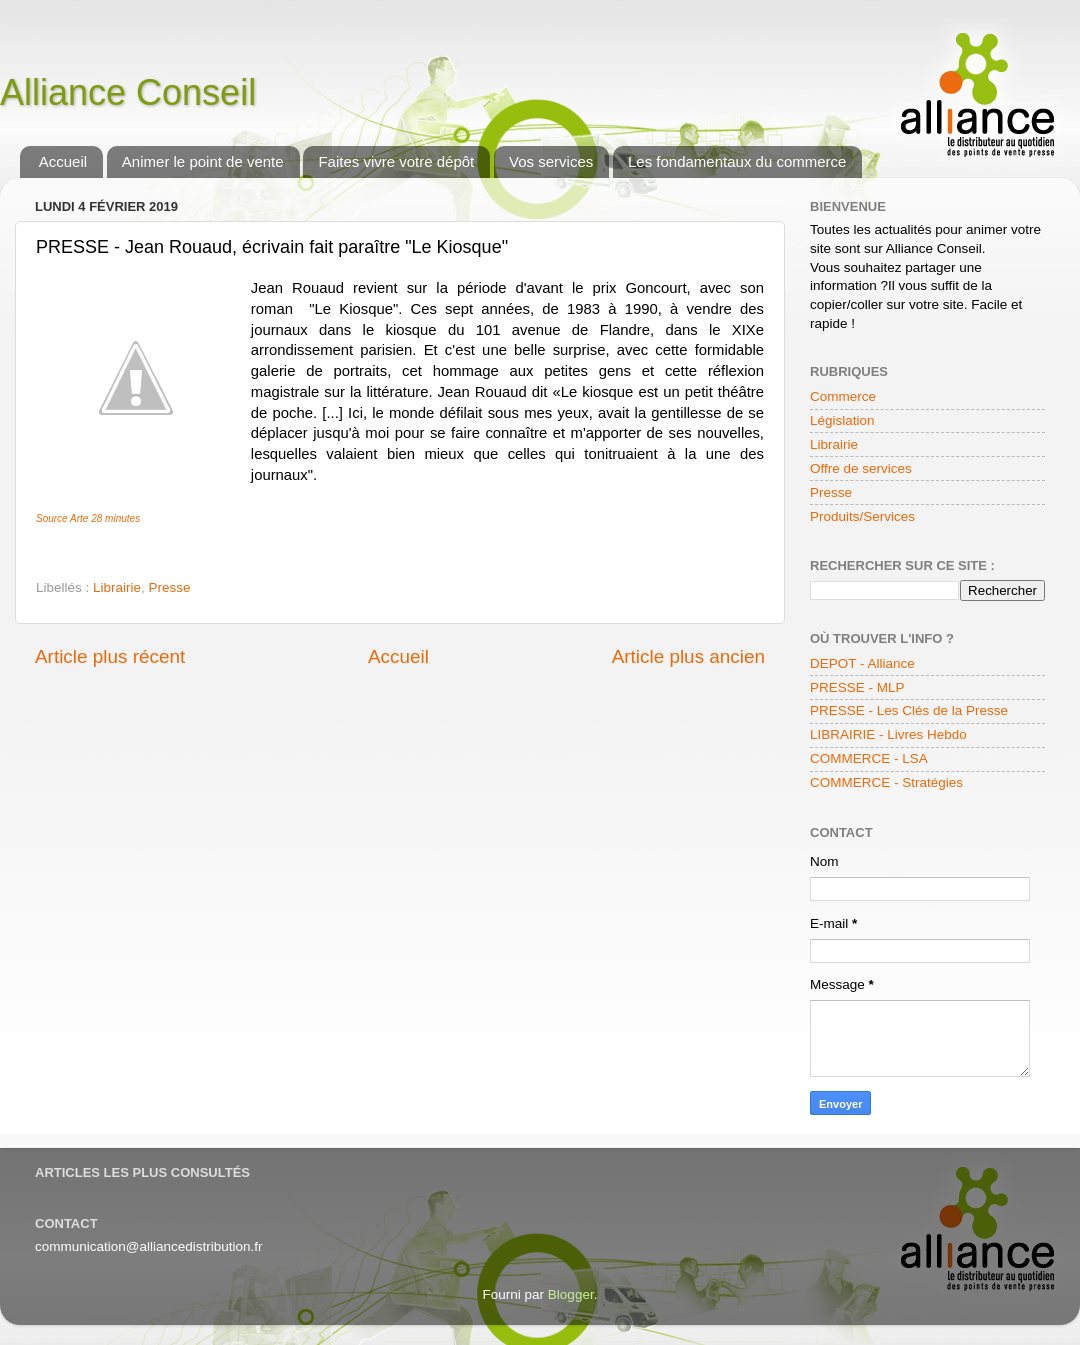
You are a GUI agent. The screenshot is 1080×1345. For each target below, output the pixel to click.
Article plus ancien (688, 656)
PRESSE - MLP (857, 687)
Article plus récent (110, 656)
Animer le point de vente (203, 161)
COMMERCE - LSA (869, 758)
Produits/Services (862, 516)
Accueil (63, 161)
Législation (842, 420)
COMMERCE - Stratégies (886, 782)
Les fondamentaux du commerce (737, 161)
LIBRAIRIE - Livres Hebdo (888, 734)
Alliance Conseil (128, 92)
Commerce (843, 396)
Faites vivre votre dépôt (396, 161)
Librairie (117, 587)
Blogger (571, 1294)
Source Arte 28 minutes (88, 518)
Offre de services (861, 468)
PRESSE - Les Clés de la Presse (909, 710)
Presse (170, 587)
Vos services (551, 161)
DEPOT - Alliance (862, 663)
